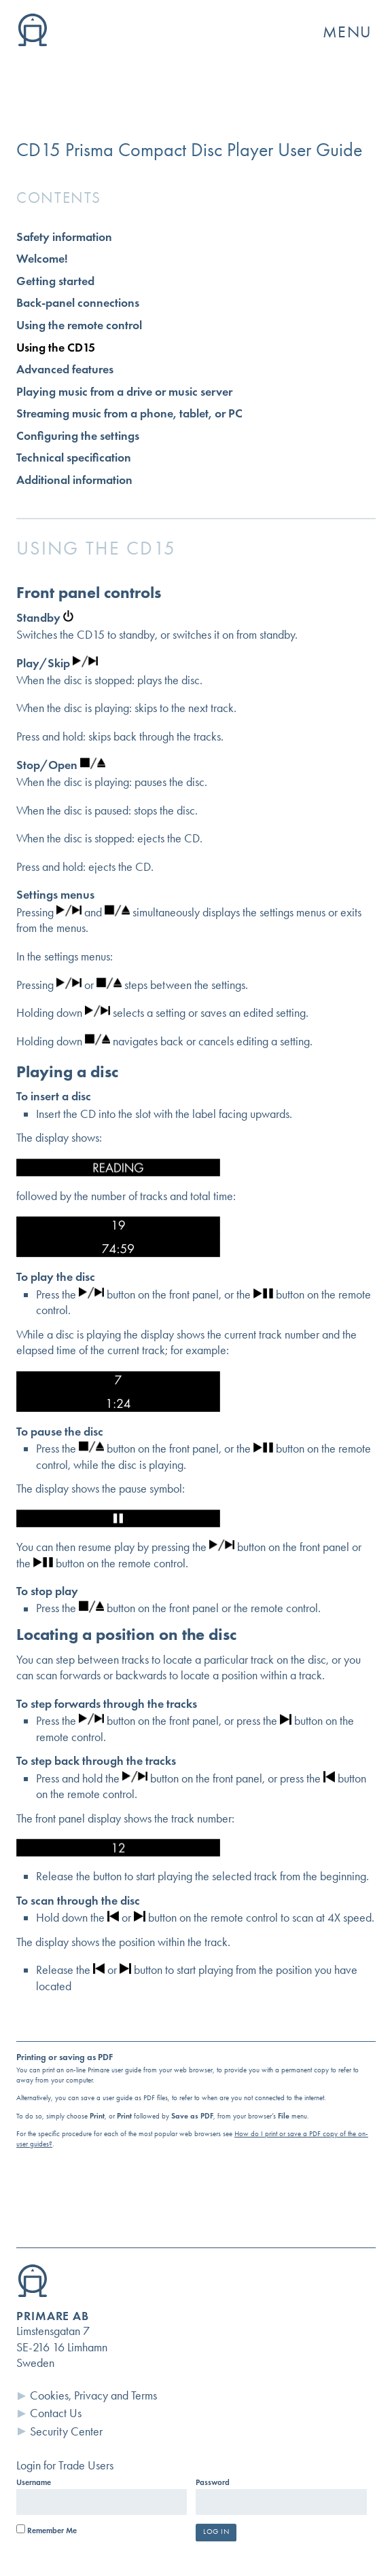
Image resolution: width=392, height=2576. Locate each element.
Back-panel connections (77, 302)
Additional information (74, 479)
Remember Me (46, 2530)
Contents (58, 198)
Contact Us (56, 2413)
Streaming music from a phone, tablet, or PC (129, 413)
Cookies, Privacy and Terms (93, 2395)
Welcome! (42, 258)
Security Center (66, 2431)
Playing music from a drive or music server (124, 391)
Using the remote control (79, 325)
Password (213, 2482)
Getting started (55, 281)
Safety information (64, 236)
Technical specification (73, 457)
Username (33, 2482)
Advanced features (64, 369)
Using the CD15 (55, 347)
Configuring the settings (77, 435)
